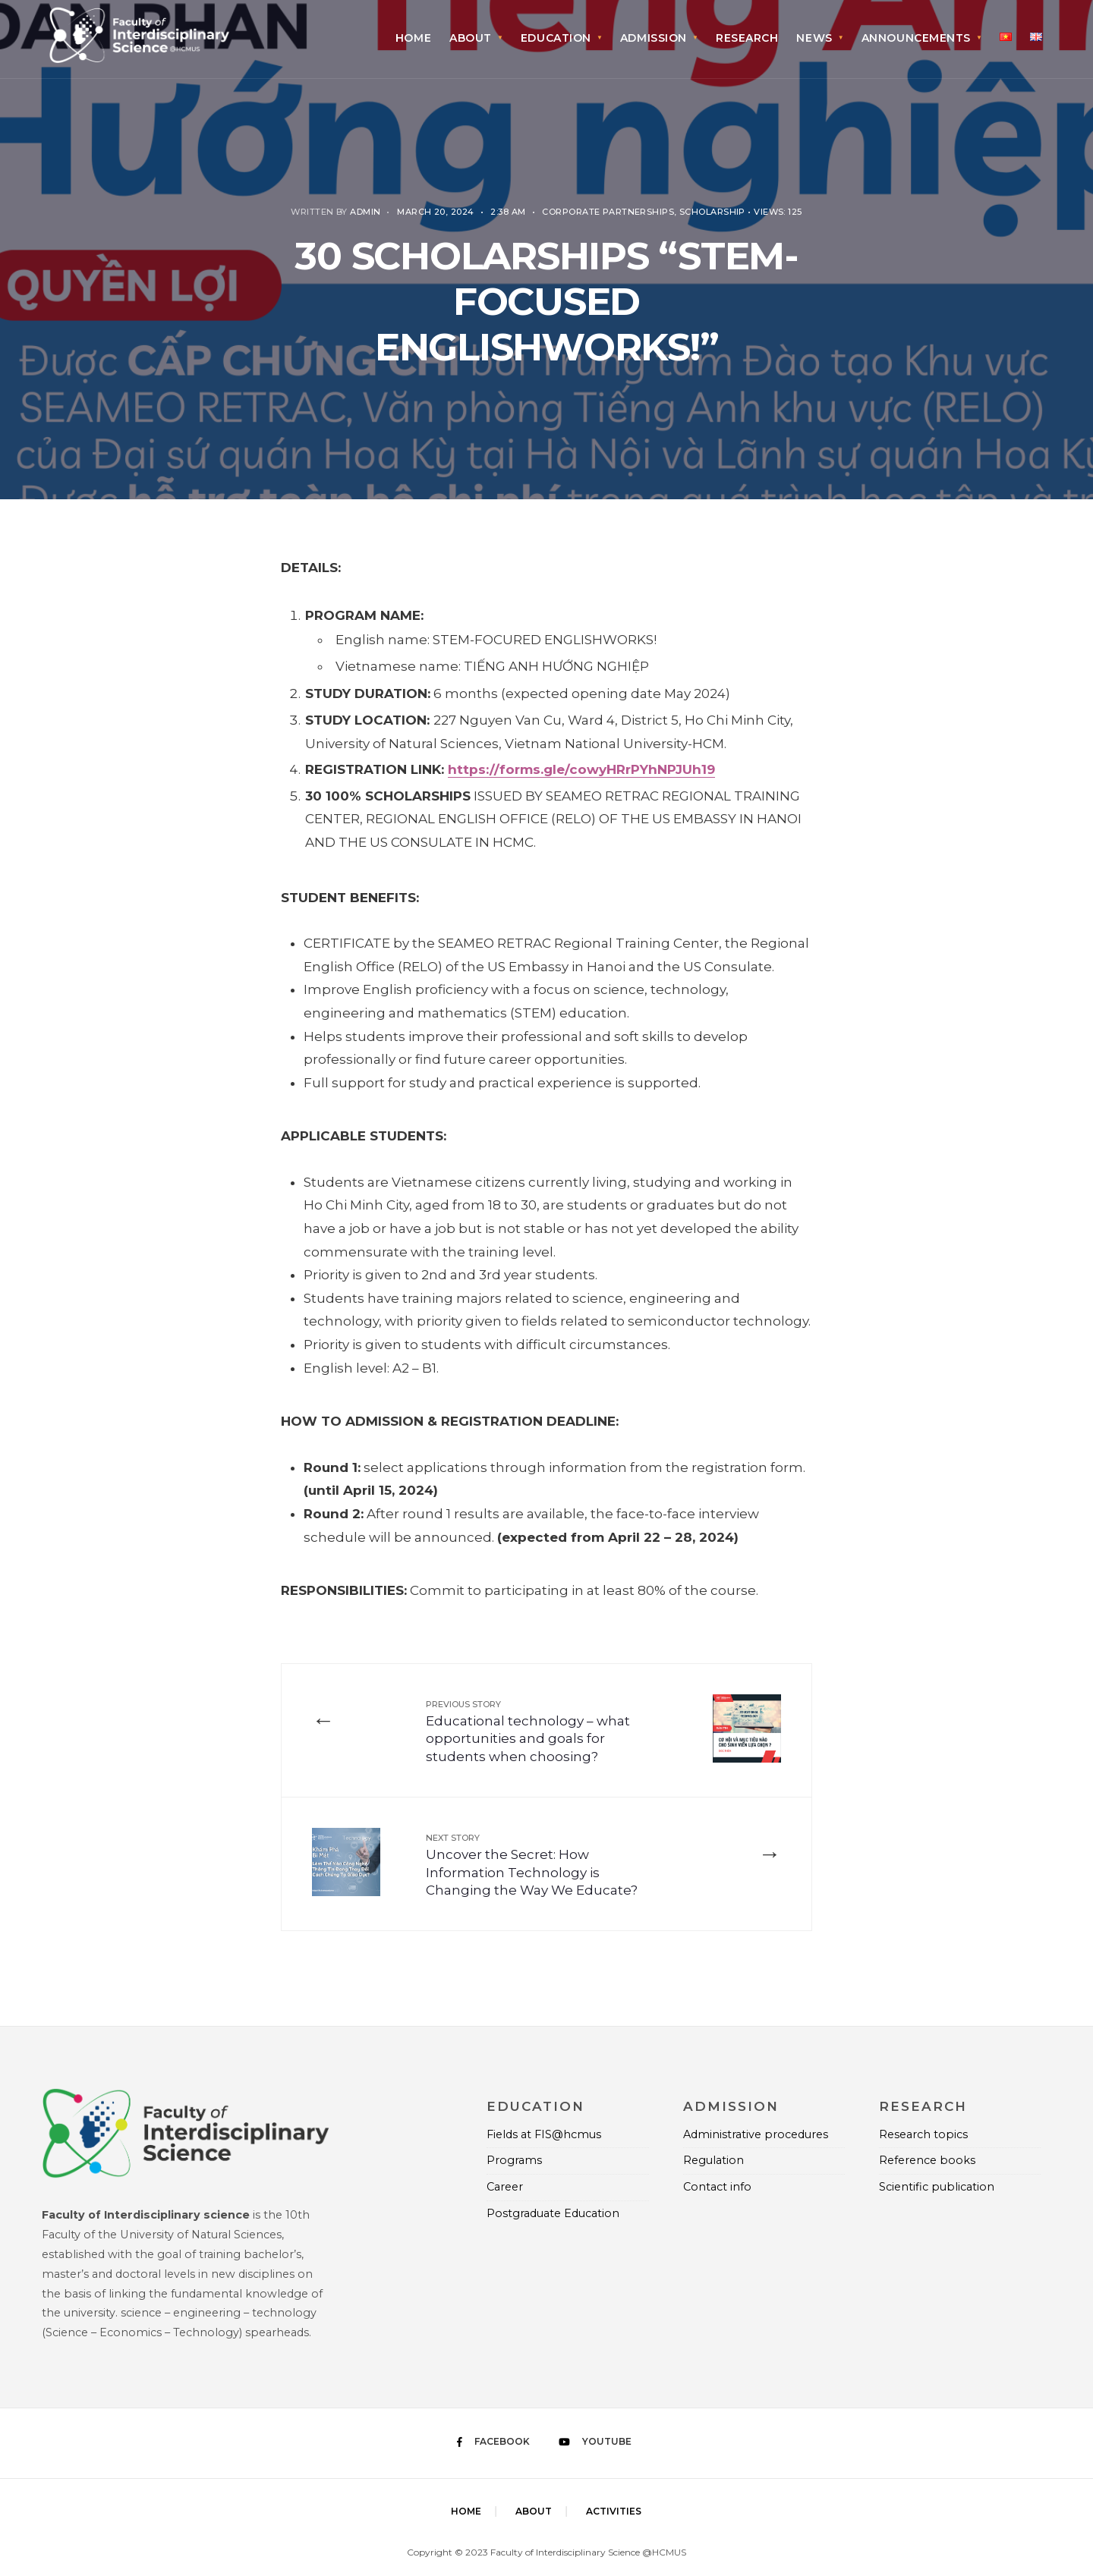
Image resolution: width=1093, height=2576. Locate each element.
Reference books (927, 2160)
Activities (613, 2511)
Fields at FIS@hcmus (544, 2134)
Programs (514, 2160)
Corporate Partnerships (608, 211)
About (470, 38)
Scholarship (712, 211)
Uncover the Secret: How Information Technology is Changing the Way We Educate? (532, 1865)
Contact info (717, 2187)
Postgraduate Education (553, 2213)
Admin (365, 211)
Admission (653, 38)
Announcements (916, 38)
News (814, 38)
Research (747, 38)
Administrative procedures (755, 2134)
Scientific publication (936, 2187)
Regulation (713, 2160)
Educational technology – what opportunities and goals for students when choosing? (528, 1731)
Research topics (923, 2134)
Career (505, 2187)
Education (556, 38)
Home (413, 38)
